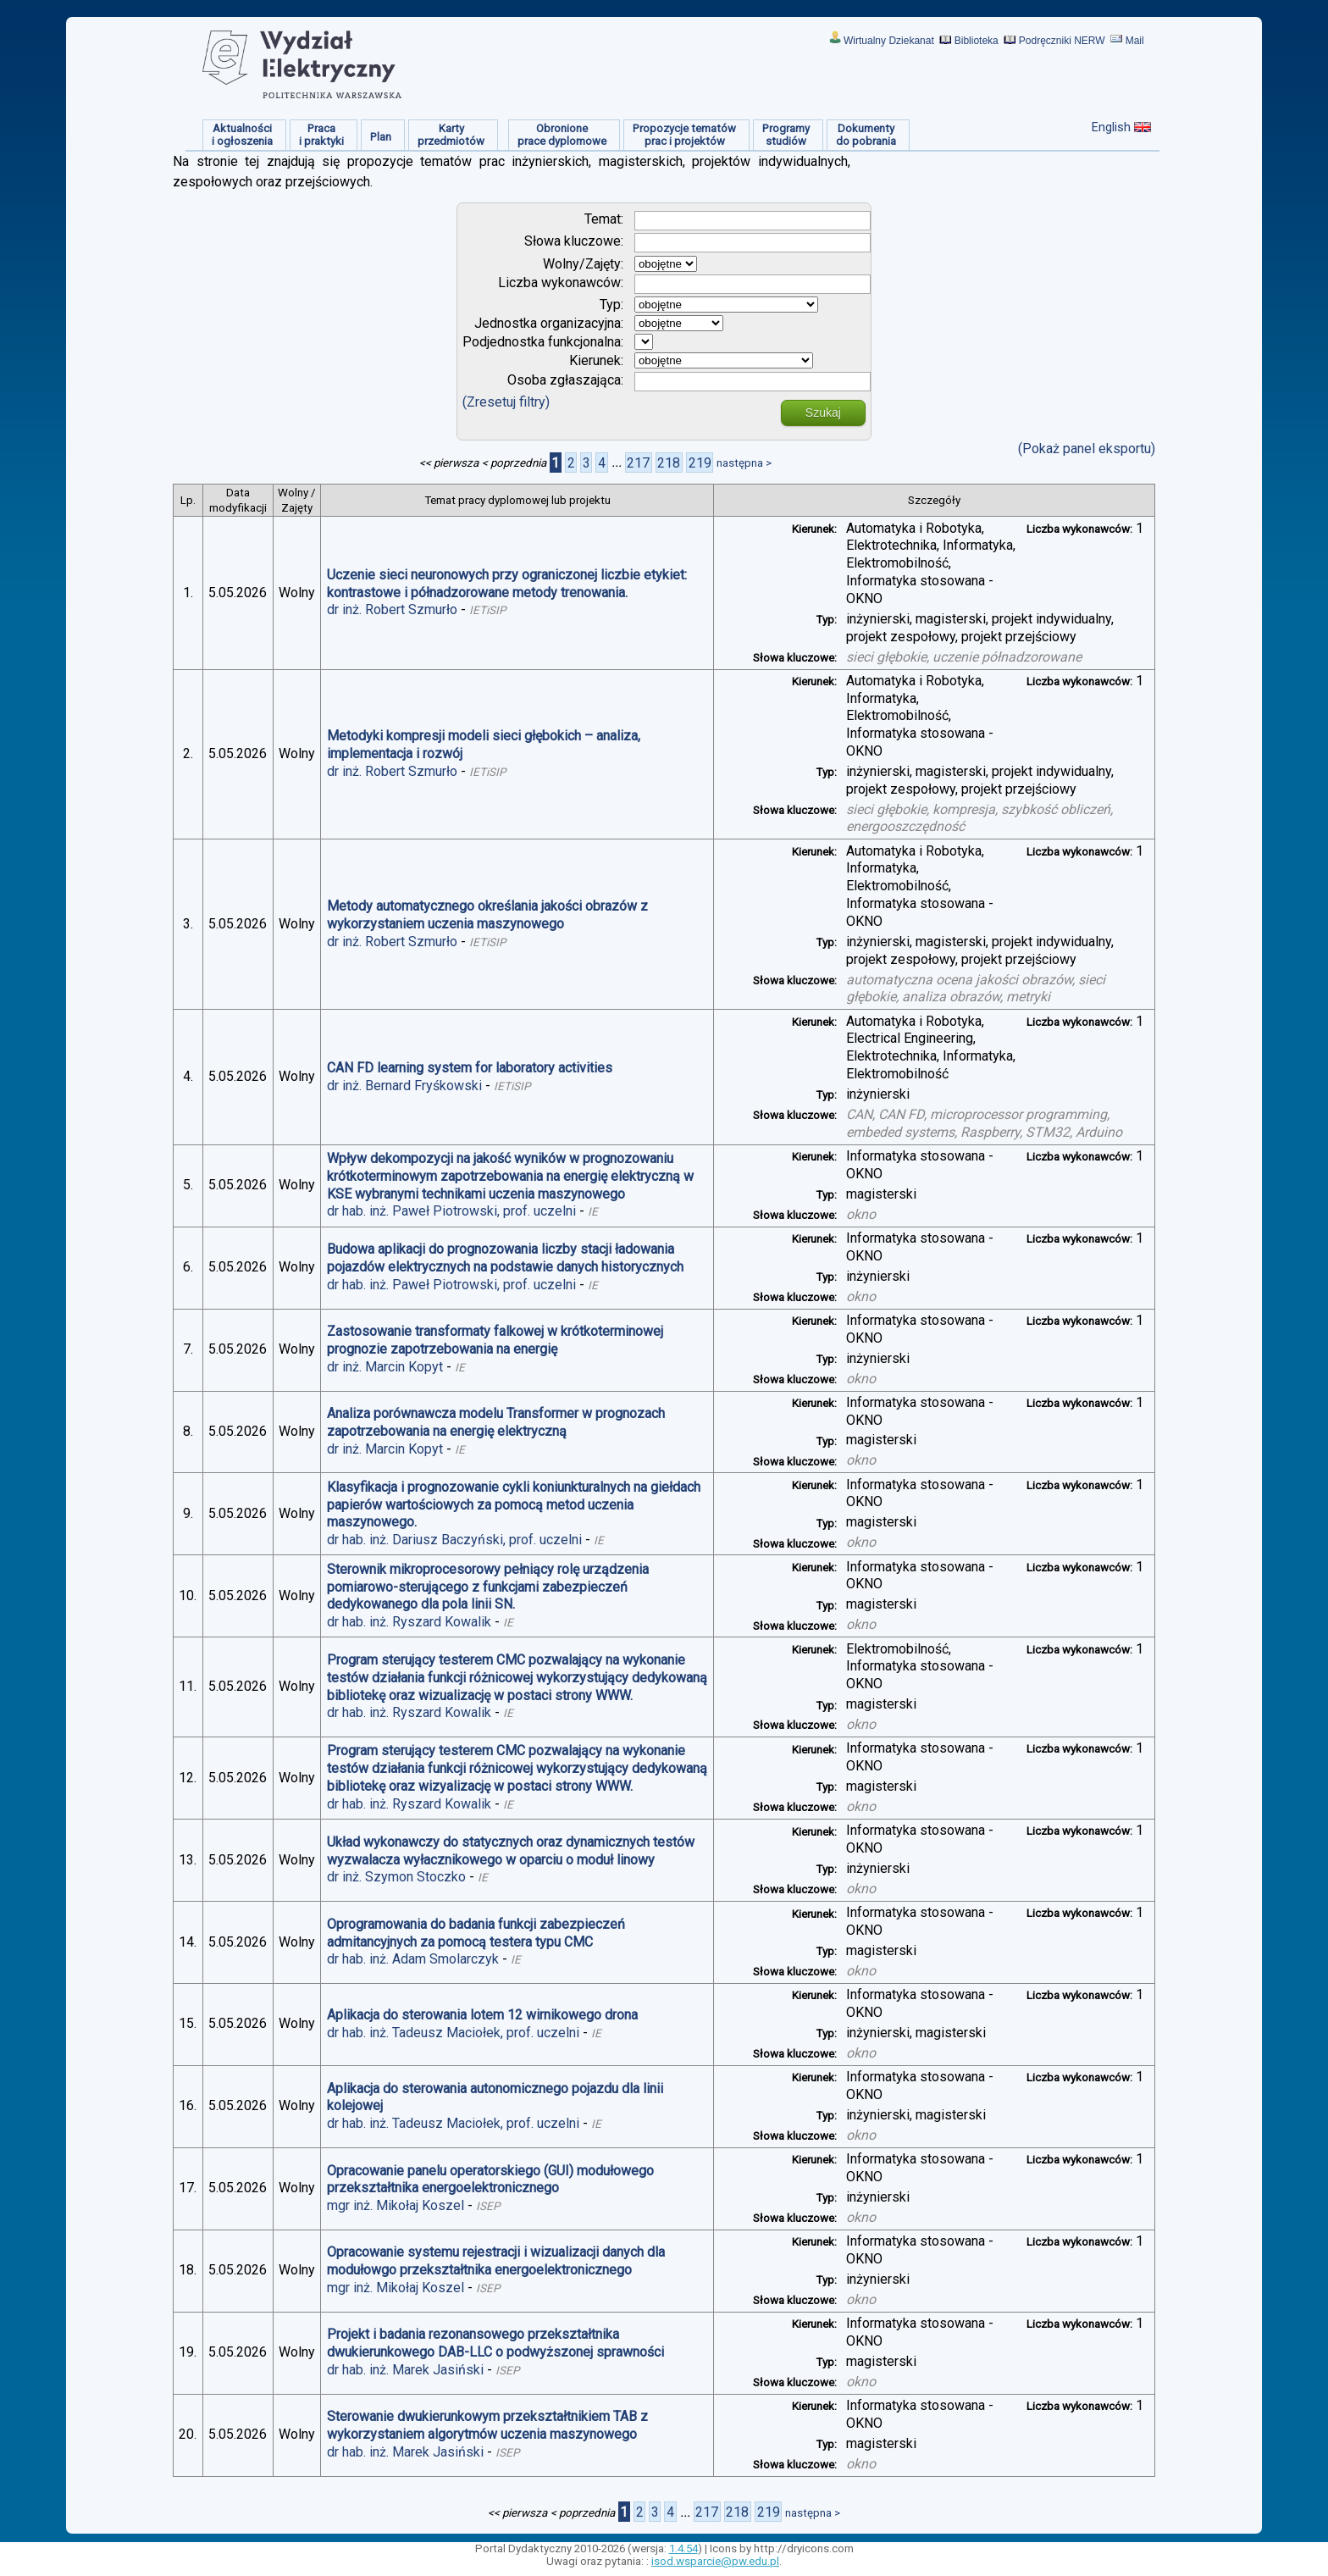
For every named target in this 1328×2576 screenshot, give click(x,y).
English (1111, 127)
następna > (744, 463)
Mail (1135, 41)
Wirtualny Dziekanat (889, 41)
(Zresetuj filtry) (506, 402)
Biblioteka (977, 41)
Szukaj (823, 412)
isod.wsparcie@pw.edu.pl (715, 2561)
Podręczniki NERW (1062, 41)
